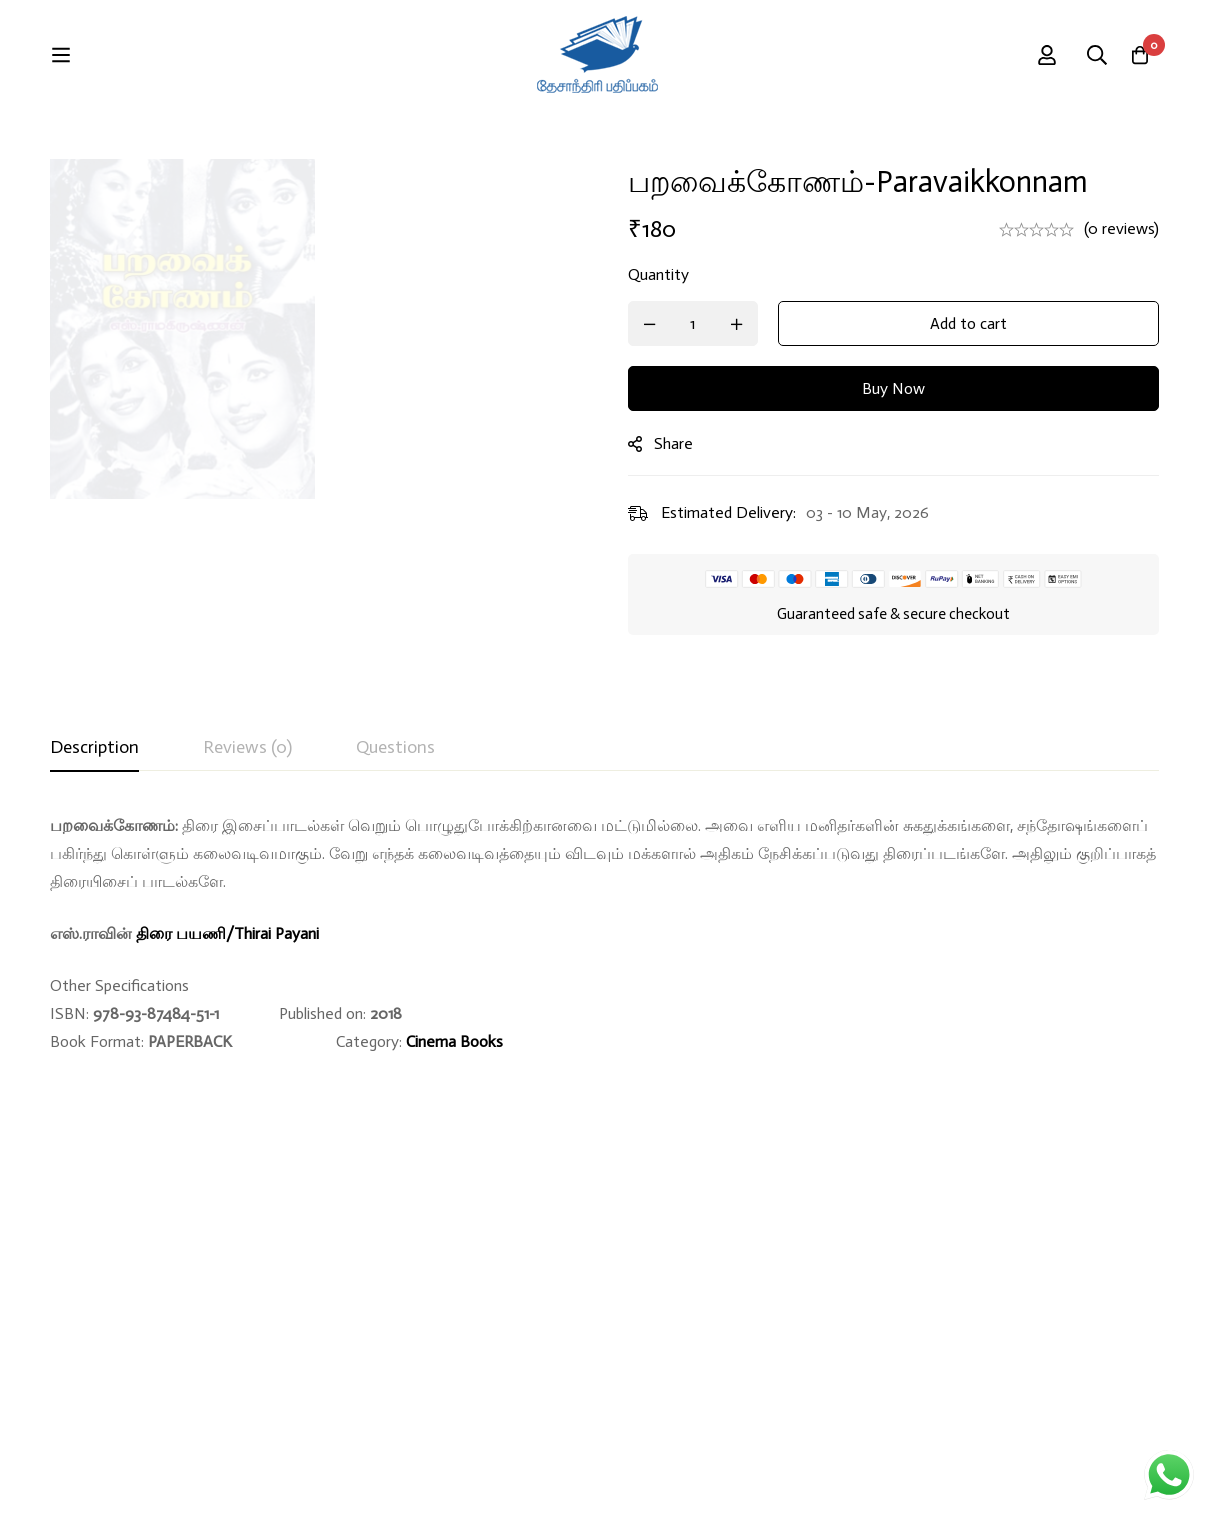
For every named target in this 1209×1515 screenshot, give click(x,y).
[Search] (1021, 55)
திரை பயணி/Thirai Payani (227, 933)
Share (705, 443)
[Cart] (1133, 55)
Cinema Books (454, 1041)
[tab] (94, 748)
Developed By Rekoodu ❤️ (1068, 1476)
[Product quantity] (725, 323)
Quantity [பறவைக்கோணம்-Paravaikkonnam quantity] (690, 274)
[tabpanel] (604, 934)
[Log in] (1083, 55)
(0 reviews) (1121, 228)
